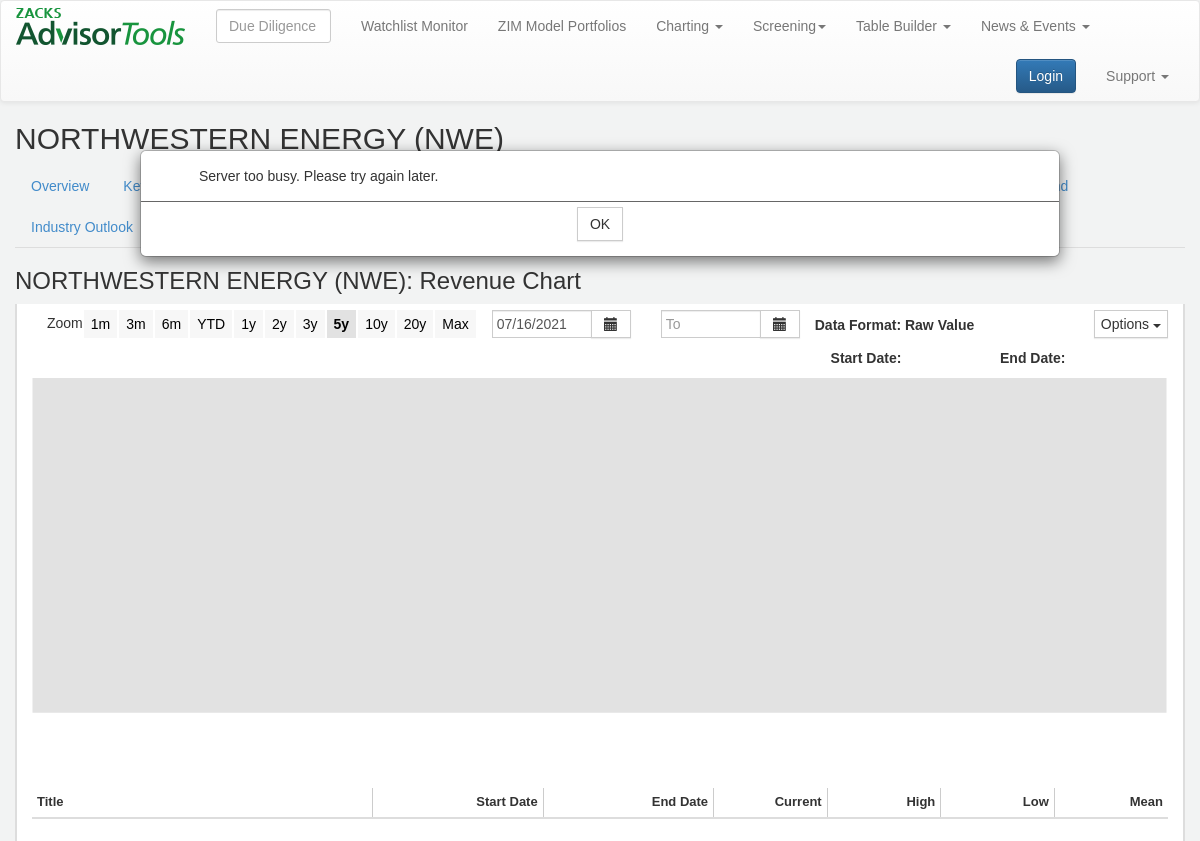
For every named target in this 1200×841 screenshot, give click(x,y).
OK (600, 224)
